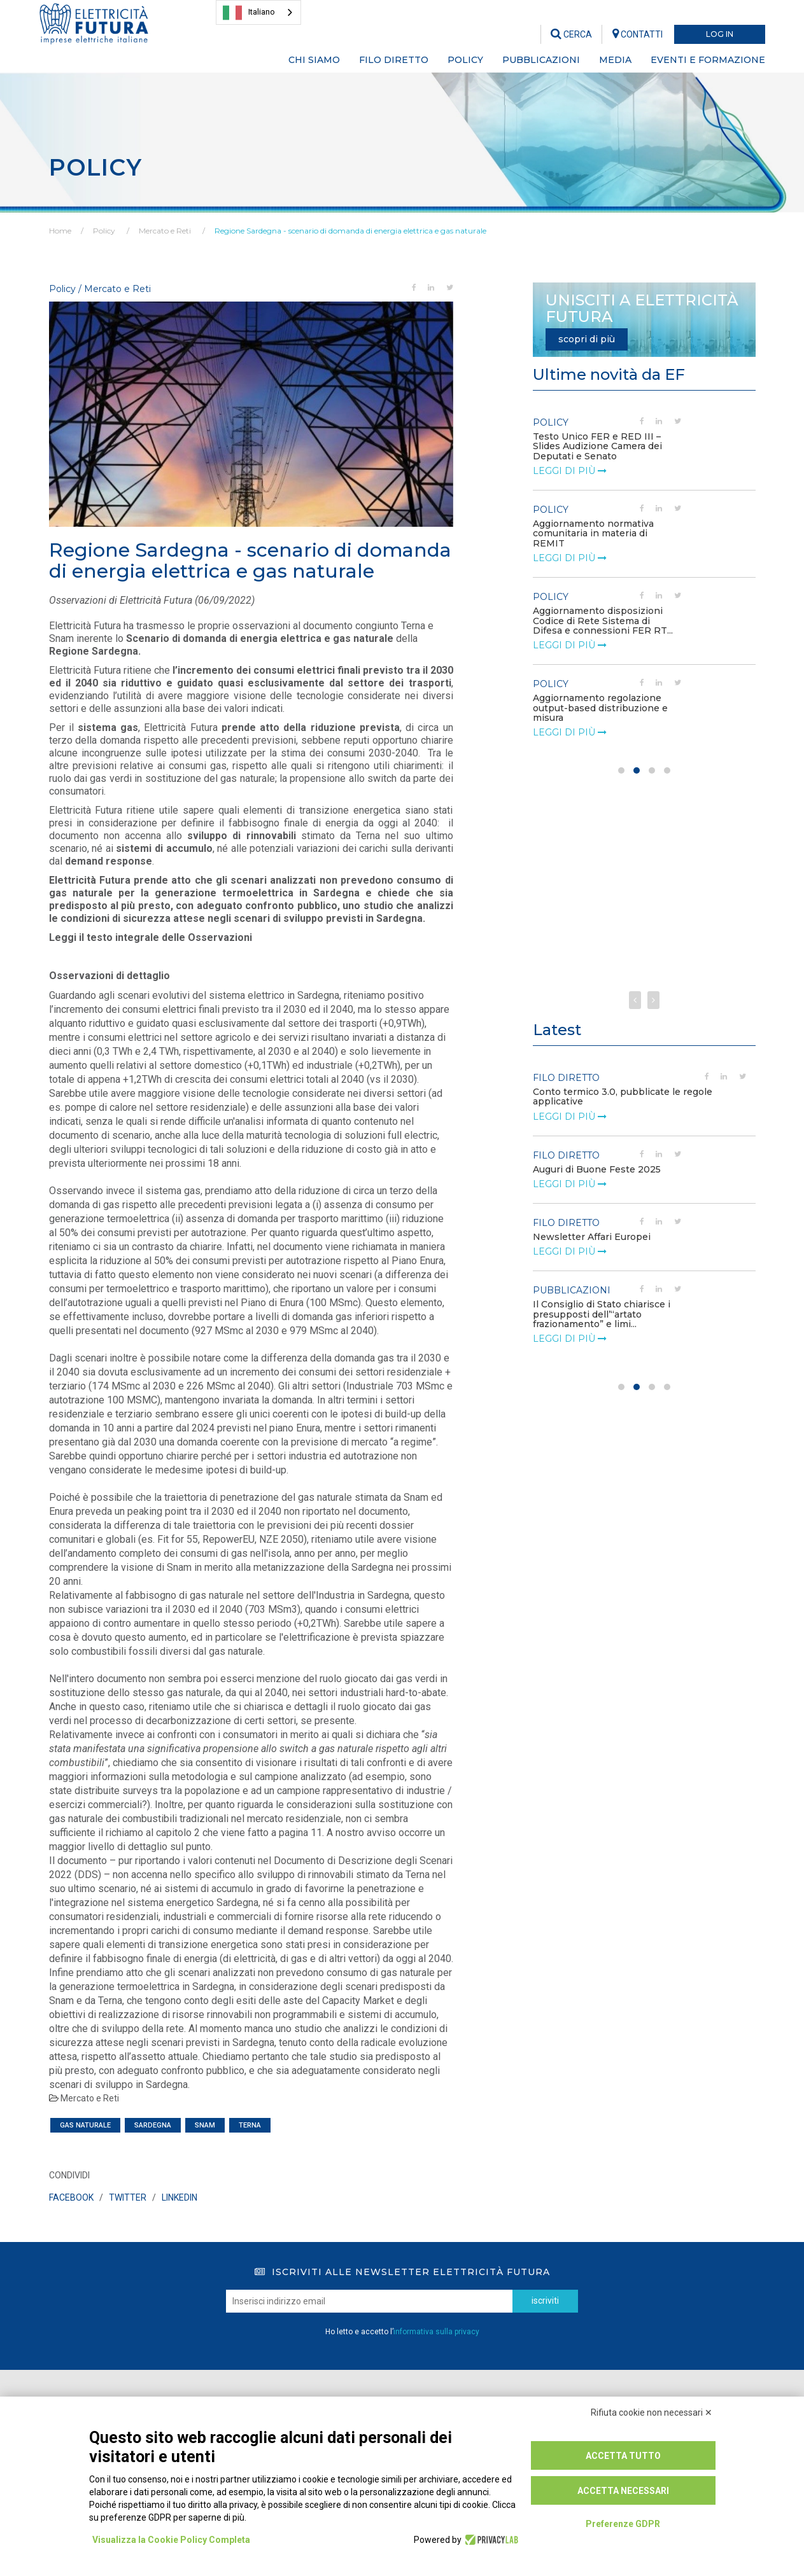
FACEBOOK (71, 2197)
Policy (104, 230)
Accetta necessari (623, 2491)
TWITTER (127, 2197)
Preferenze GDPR (623, 2524)
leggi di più (570, 471)
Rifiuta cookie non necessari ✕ (651, 2412)
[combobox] (258, 12)
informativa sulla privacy (436, 2331)
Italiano (249, 12)
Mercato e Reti (165, 230)
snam (205, 2125)
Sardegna (152, 2125)
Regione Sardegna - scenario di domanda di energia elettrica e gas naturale (350, 230)
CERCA (571, 34)
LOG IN (719, 34)
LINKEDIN (179, 2197)
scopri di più (586, 339)
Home (60, 230)
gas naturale (85, 2125)
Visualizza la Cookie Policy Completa (171, 2540)
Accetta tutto (623, 2456)
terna (250, 2125)
